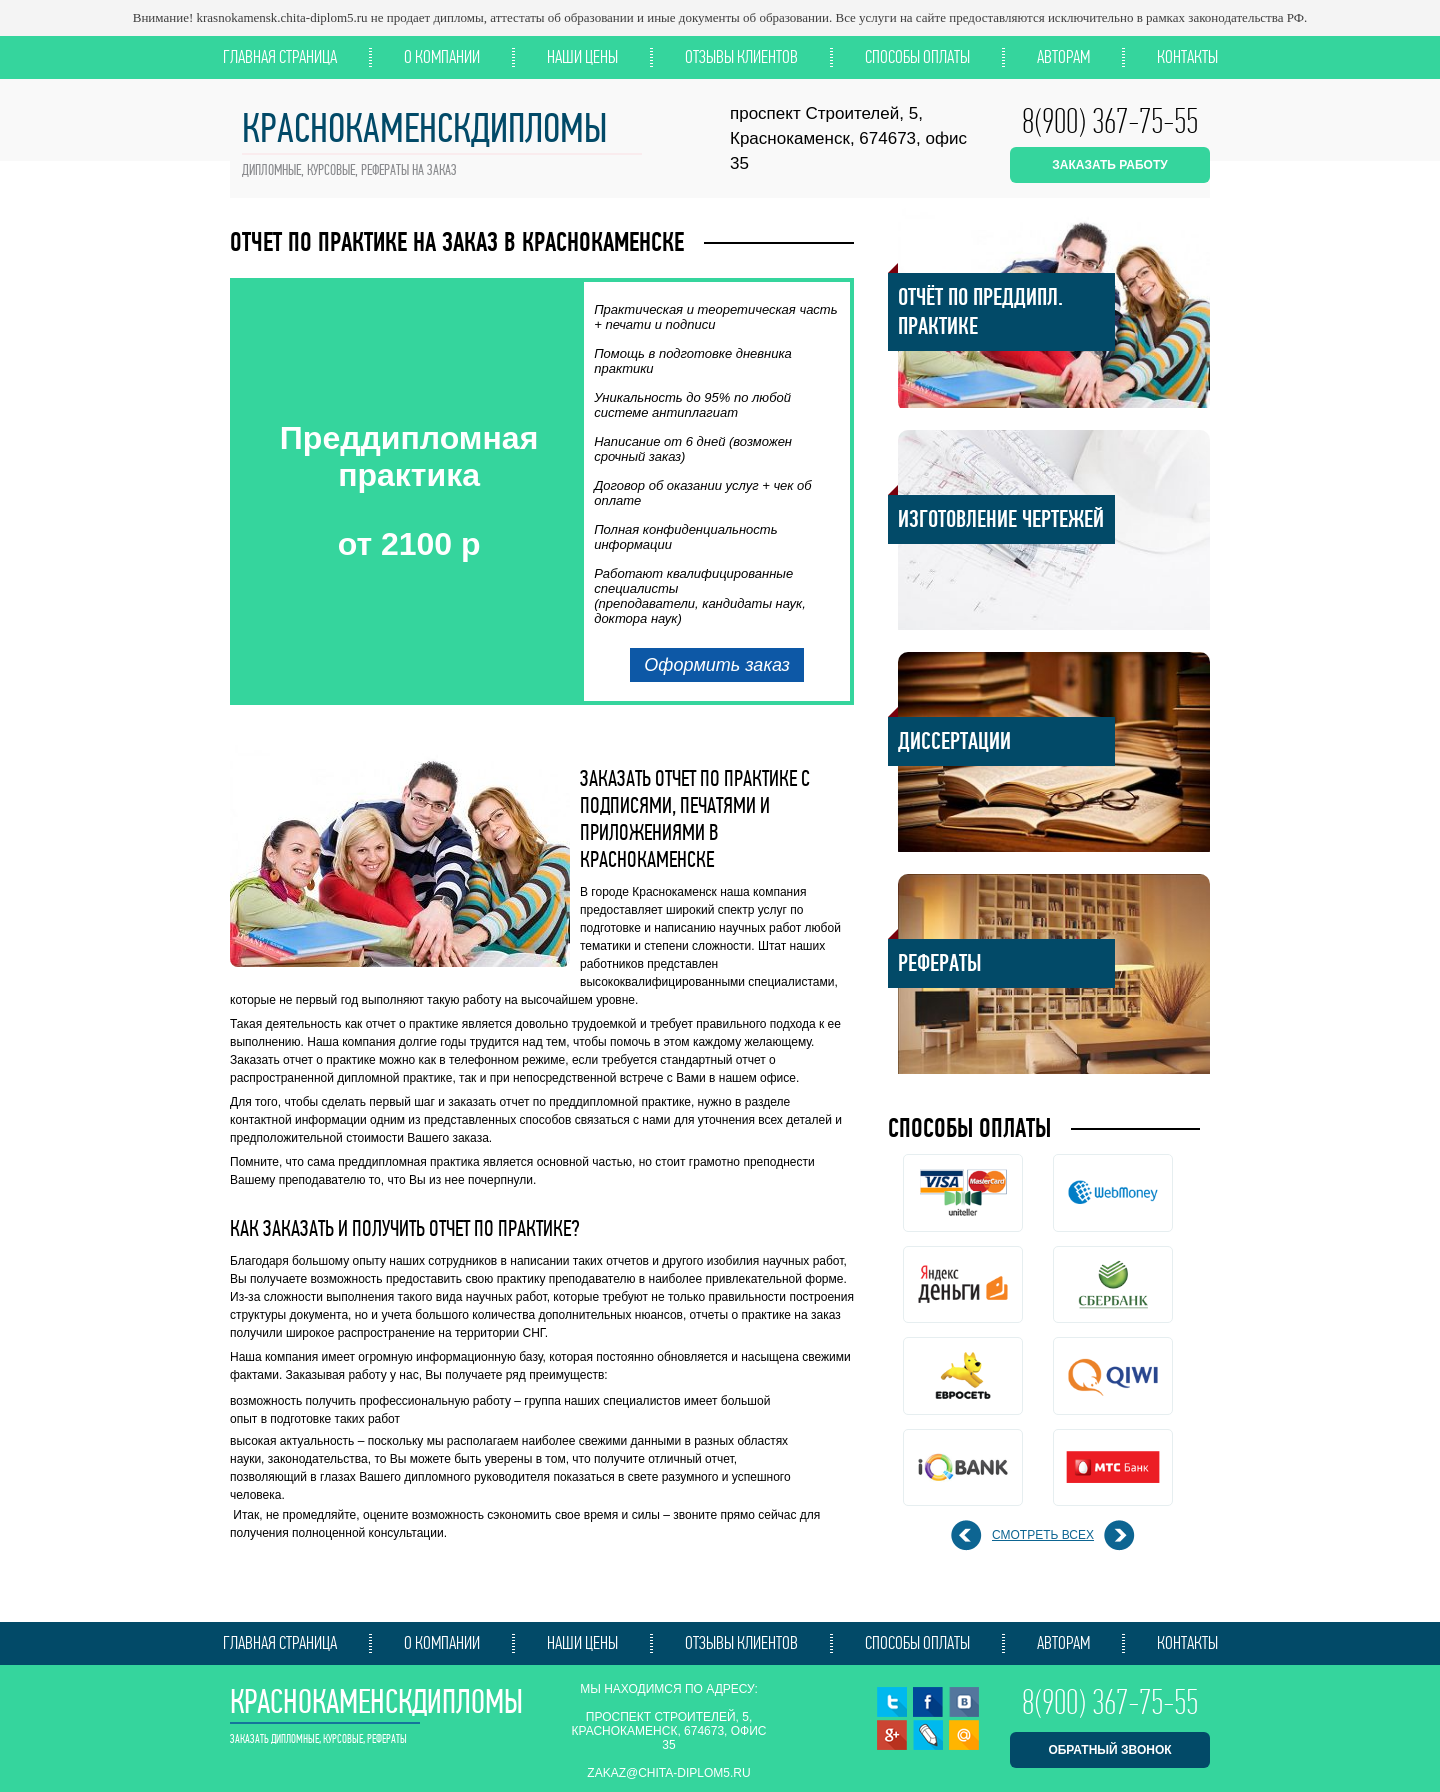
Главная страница (280, 57)
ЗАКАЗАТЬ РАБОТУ (1109, 165)
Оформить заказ (717, 665)
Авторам (1063, 57)
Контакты (1187, 57)
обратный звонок (1109, 1750)
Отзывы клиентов (741, 57)
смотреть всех (1043, 1535)
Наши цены (582, 57)
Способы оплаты (917, 57)
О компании (442, 57)
